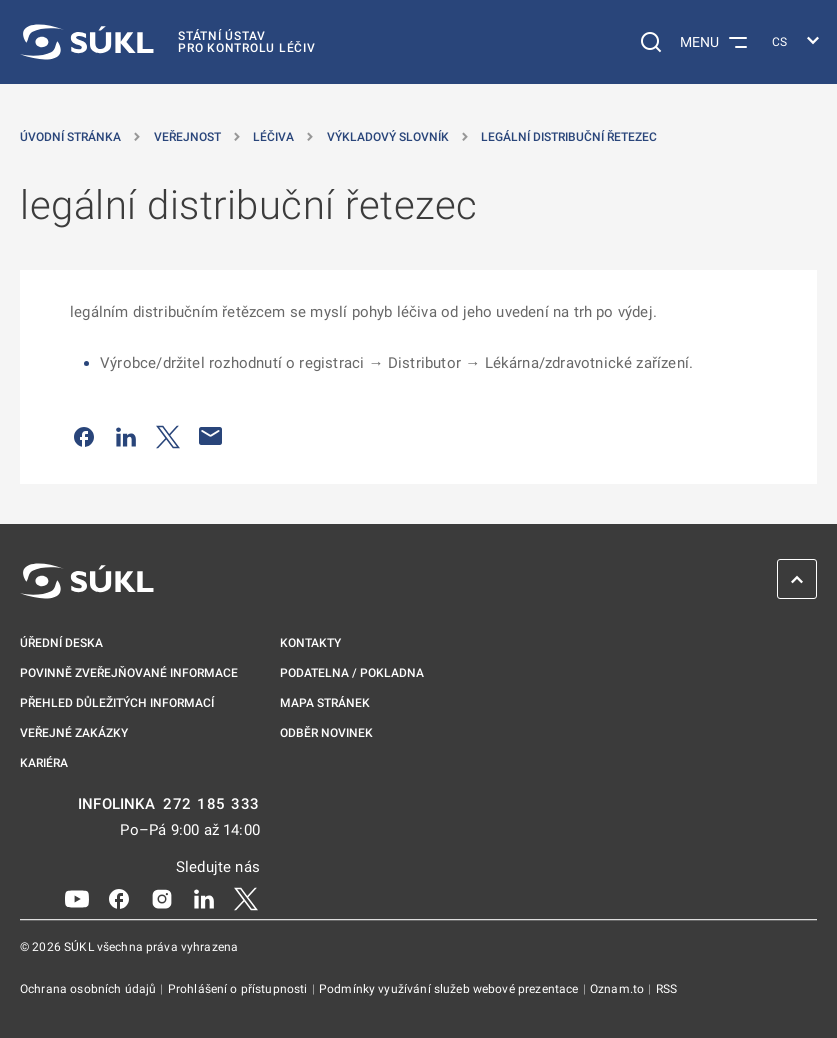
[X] (246, 898)
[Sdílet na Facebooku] (84, 436)
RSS (666, 989)
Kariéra (44, 763)
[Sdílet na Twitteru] (168, 436)
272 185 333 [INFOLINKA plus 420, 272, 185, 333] (211, 804)
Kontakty (310, 643)
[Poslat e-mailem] (211, 436)
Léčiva (273, 137)
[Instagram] (162, 898)
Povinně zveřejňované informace (129, 673)
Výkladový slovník (388, 137)
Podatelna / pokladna (352, 673)
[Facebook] (119, 898)
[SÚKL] (168, 42)
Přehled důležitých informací (117, 703)
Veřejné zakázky (74, 733)
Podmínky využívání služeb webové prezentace (450, 989)
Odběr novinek (326, 733)
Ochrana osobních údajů (89, 989)
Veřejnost (187, 137)
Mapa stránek (325, 703)
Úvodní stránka (70, 137)
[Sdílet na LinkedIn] (126, 436)
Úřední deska (61, 643)
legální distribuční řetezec (569, 137)
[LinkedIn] (204, 898)
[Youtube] (77, 898)
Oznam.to (618, 989)
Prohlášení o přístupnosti (239, 989)
